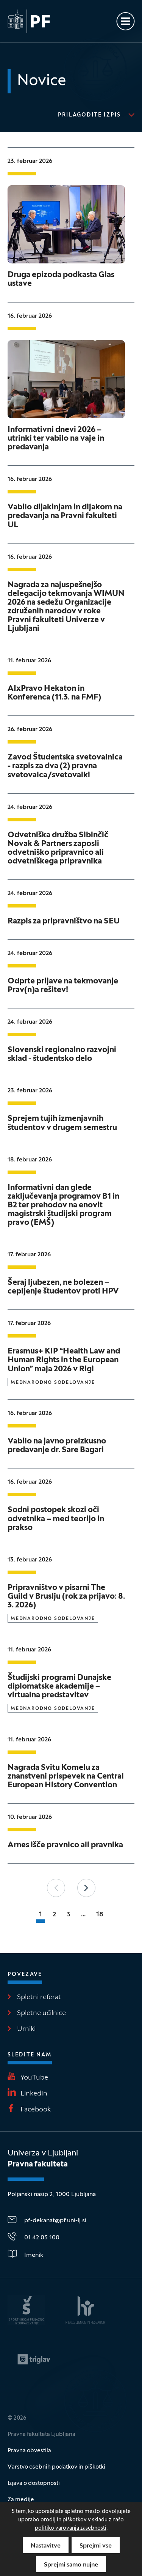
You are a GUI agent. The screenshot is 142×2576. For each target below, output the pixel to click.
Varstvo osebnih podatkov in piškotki (56, 2467)
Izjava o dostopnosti (34, 2483)
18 (99, 1914)
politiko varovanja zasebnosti (70, 2528)
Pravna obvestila (29, 2450)
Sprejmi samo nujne (71, 2565)
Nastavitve (46, 2546)
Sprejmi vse (96, 2546)
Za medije (21, 2499)
